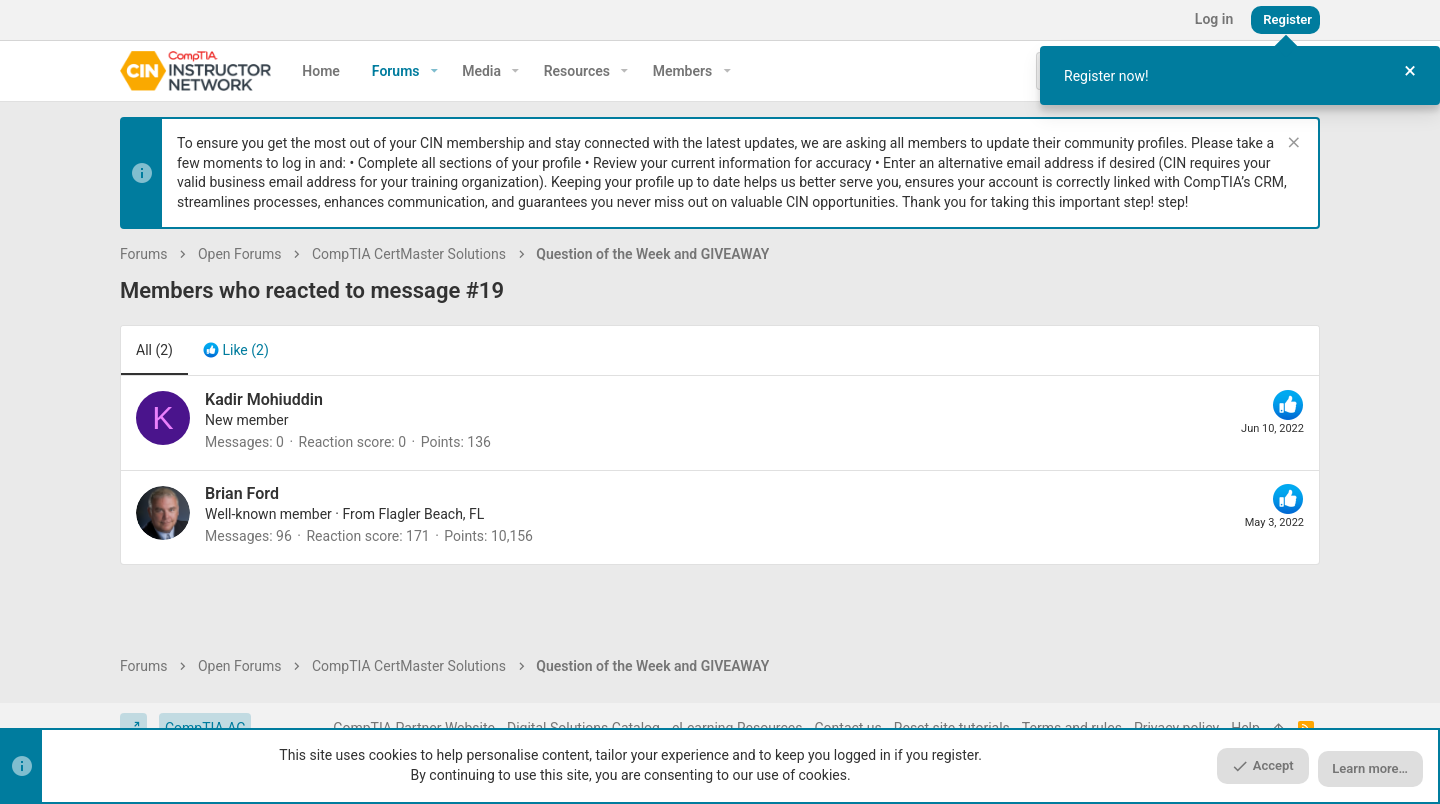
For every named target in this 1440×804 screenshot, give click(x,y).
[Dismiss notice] (1291, 144)
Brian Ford (242, 493)
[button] (434, 71)
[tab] (236, 351)
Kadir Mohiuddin (264, 399)
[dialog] (1240, 75)
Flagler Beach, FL (431, 514)
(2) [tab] (154, 350)
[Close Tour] (1410, 71)
